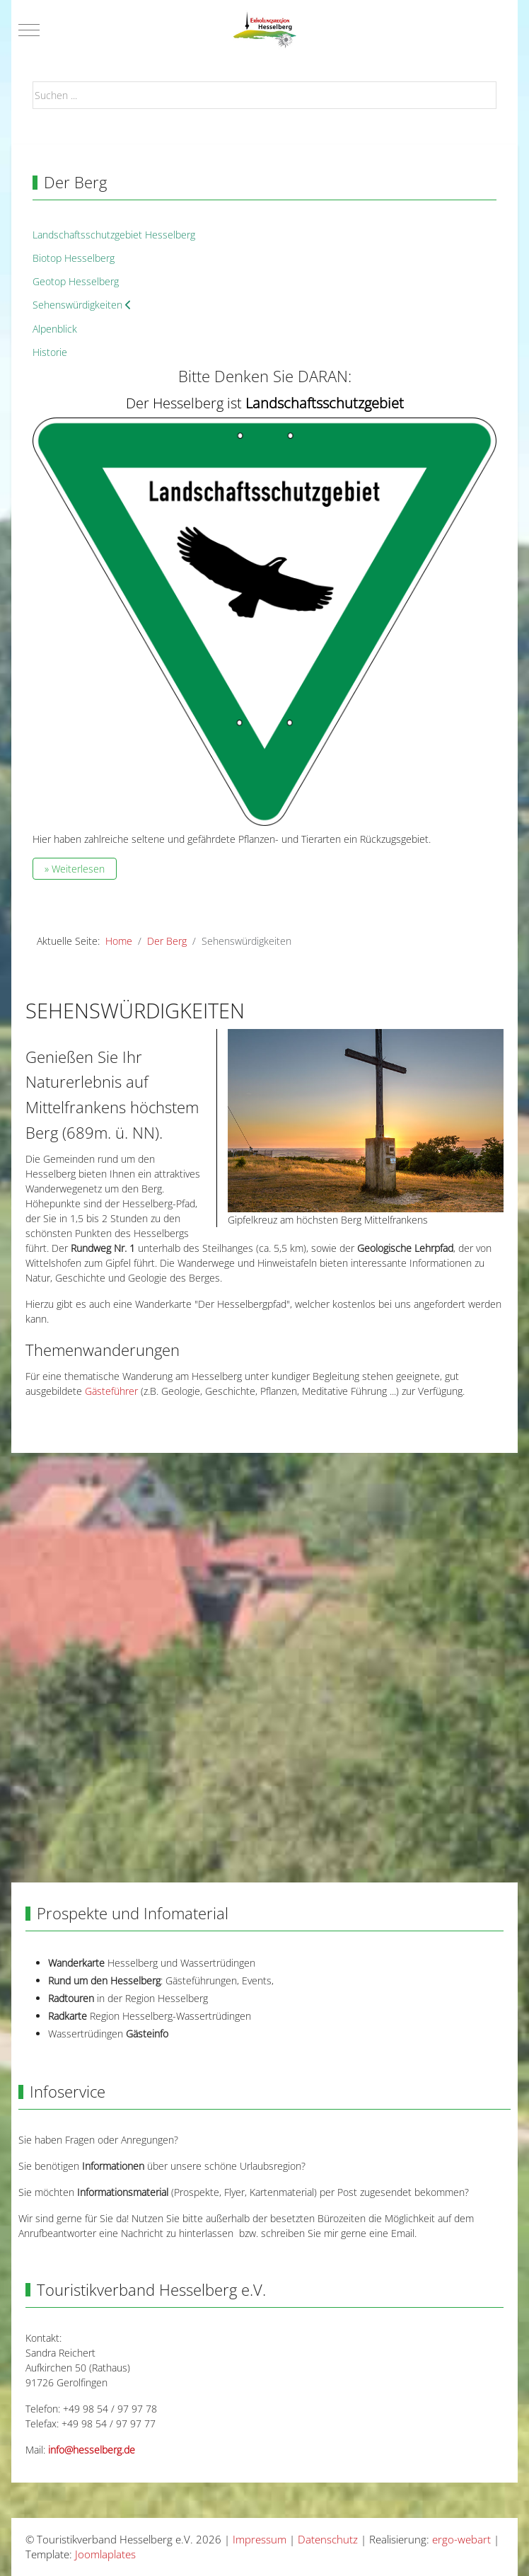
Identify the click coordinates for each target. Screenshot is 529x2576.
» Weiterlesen (75, 868)
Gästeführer (111, 1391)
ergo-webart (461, 2539)
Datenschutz (328, 2539)
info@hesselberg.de (91, 2449)
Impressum (259, 2539)
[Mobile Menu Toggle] (29, 29)
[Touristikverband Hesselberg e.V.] (264, 30)
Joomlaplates (105, 2554)
